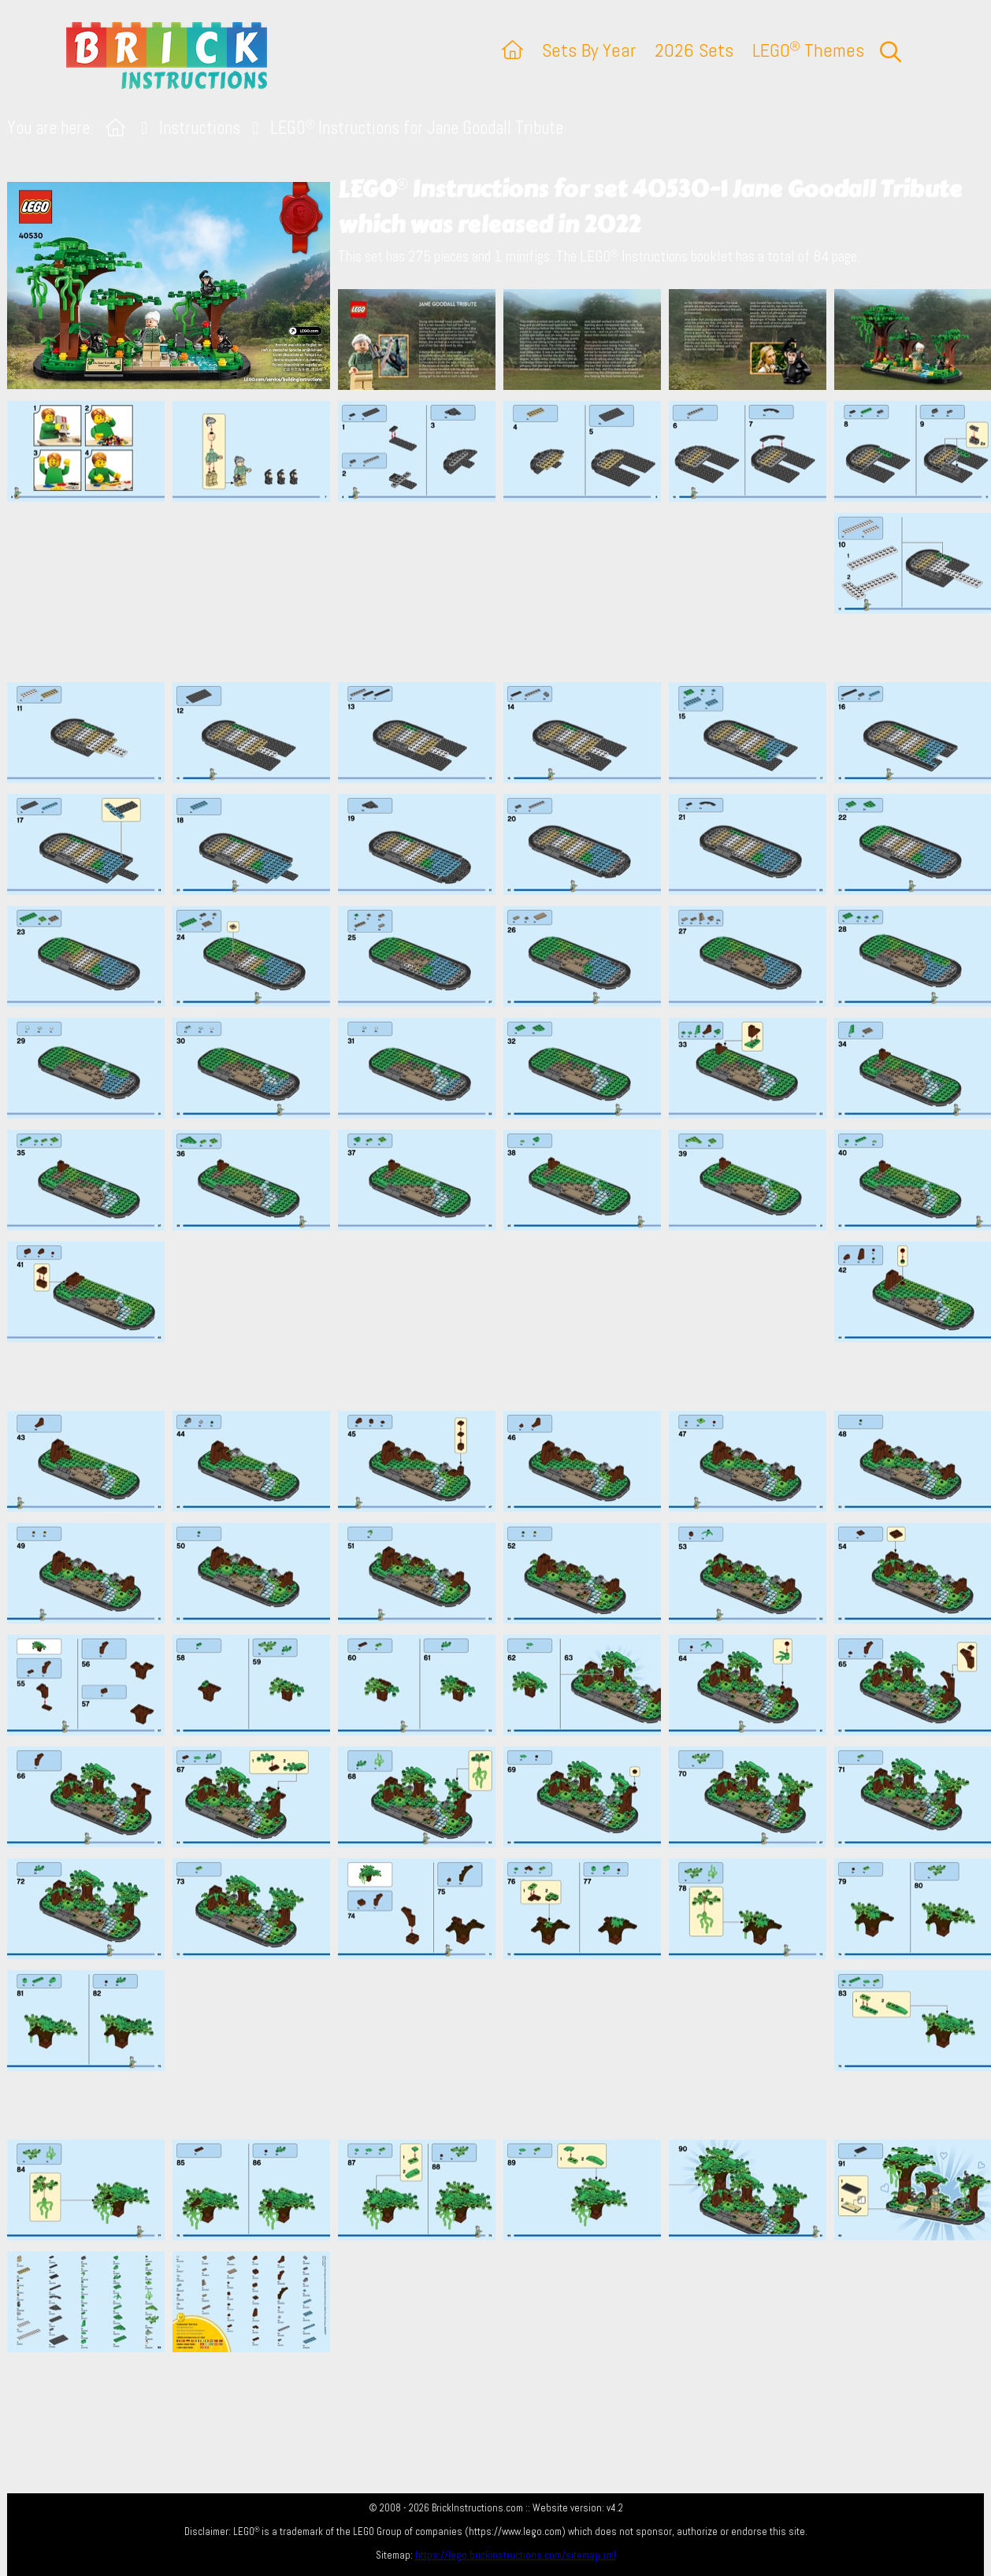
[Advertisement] (503, 591)
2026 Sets (694, 50)
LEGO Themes (808, 50)
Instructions (199, 128)
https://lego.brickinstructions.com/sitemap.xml (515, 2555)
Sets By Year (589, 50)
